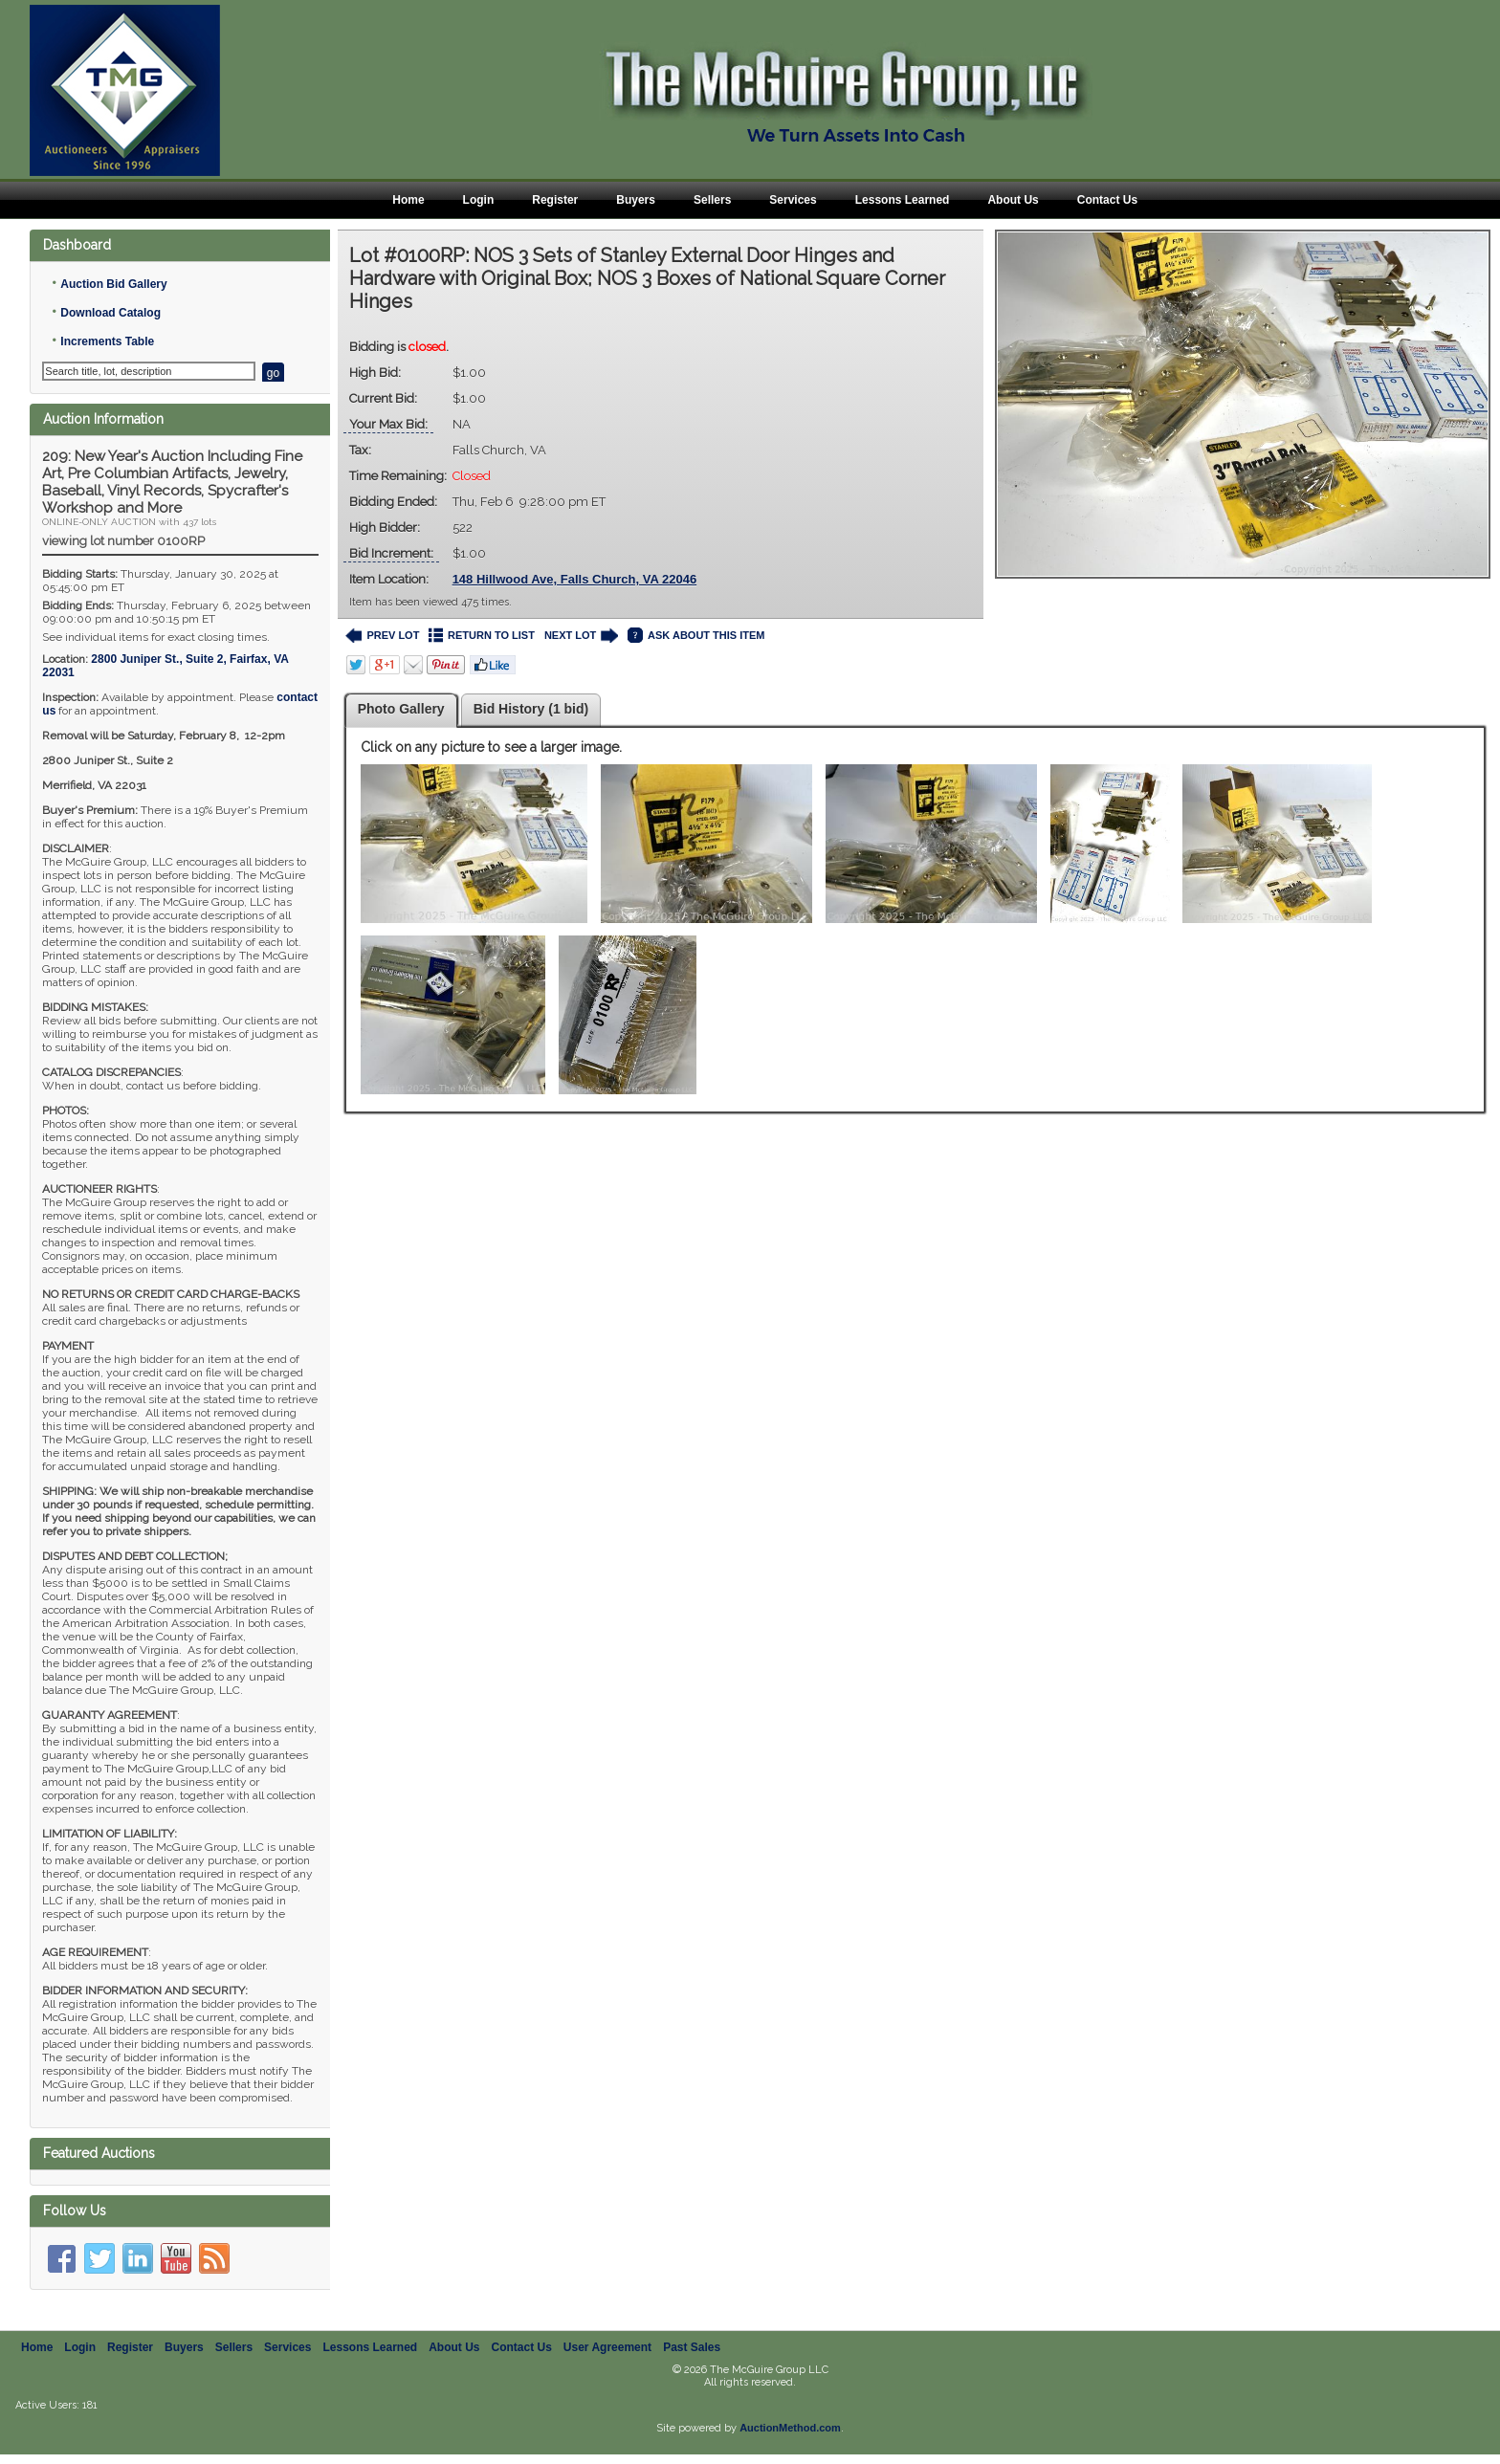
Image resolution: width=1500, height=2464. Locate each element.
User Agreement (607, 2357)
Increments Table (107, 341)
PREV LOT (382, 635)
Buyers (635, 200)
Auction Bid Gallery (113, 284)
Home (408, 200)
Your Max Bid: (388, 424)
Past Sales (691, 2357)
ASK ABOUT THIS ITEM (696, 635)
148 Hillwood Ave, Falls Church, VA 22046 (574, 579)
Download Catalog (110, 312)
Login (479, 200)
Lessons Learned (902, 200)
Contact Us (1107, 200)
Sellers (712, 200)
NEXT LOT (581, 635)
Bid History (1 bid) (531, 708)
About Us (1012, 200)
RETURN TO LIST (482, 635)
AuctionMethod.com (790, 2437)
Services (792, 200)
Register (555, 200)
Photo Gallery (401, 708)
